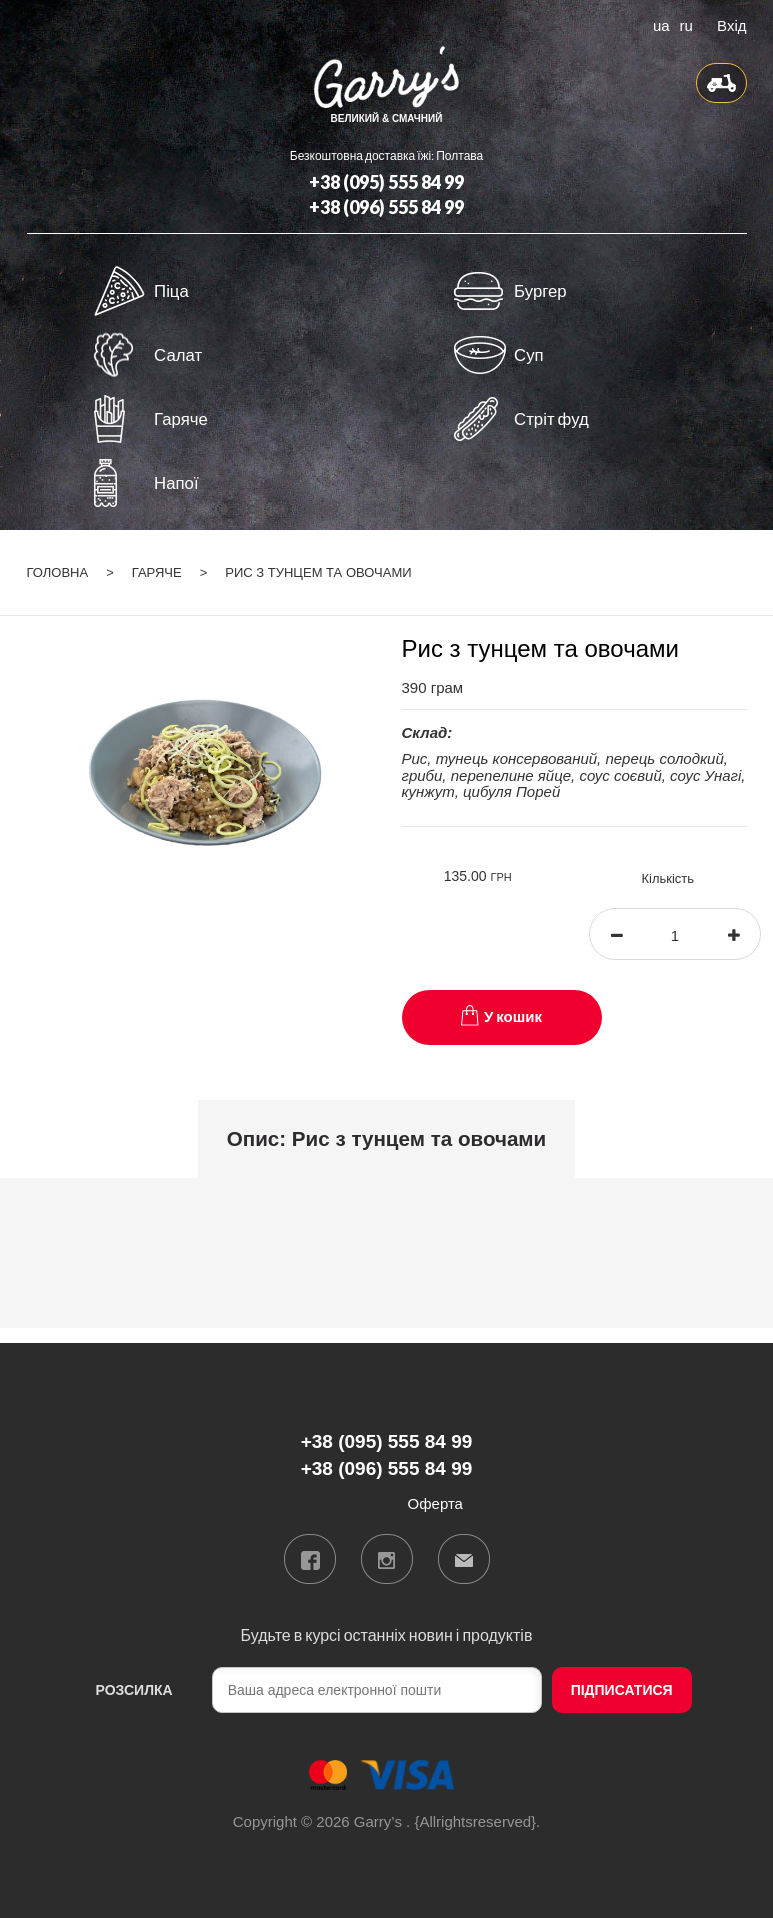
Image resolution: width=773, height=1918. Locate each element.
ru (686, 24)
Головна (58, 572)
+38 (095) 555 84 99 (386, 182)
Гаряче (157, 572)
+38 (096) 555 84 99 (386, 207)
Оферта (435, 1503)
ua (661, 24)
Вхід (731, 24)
